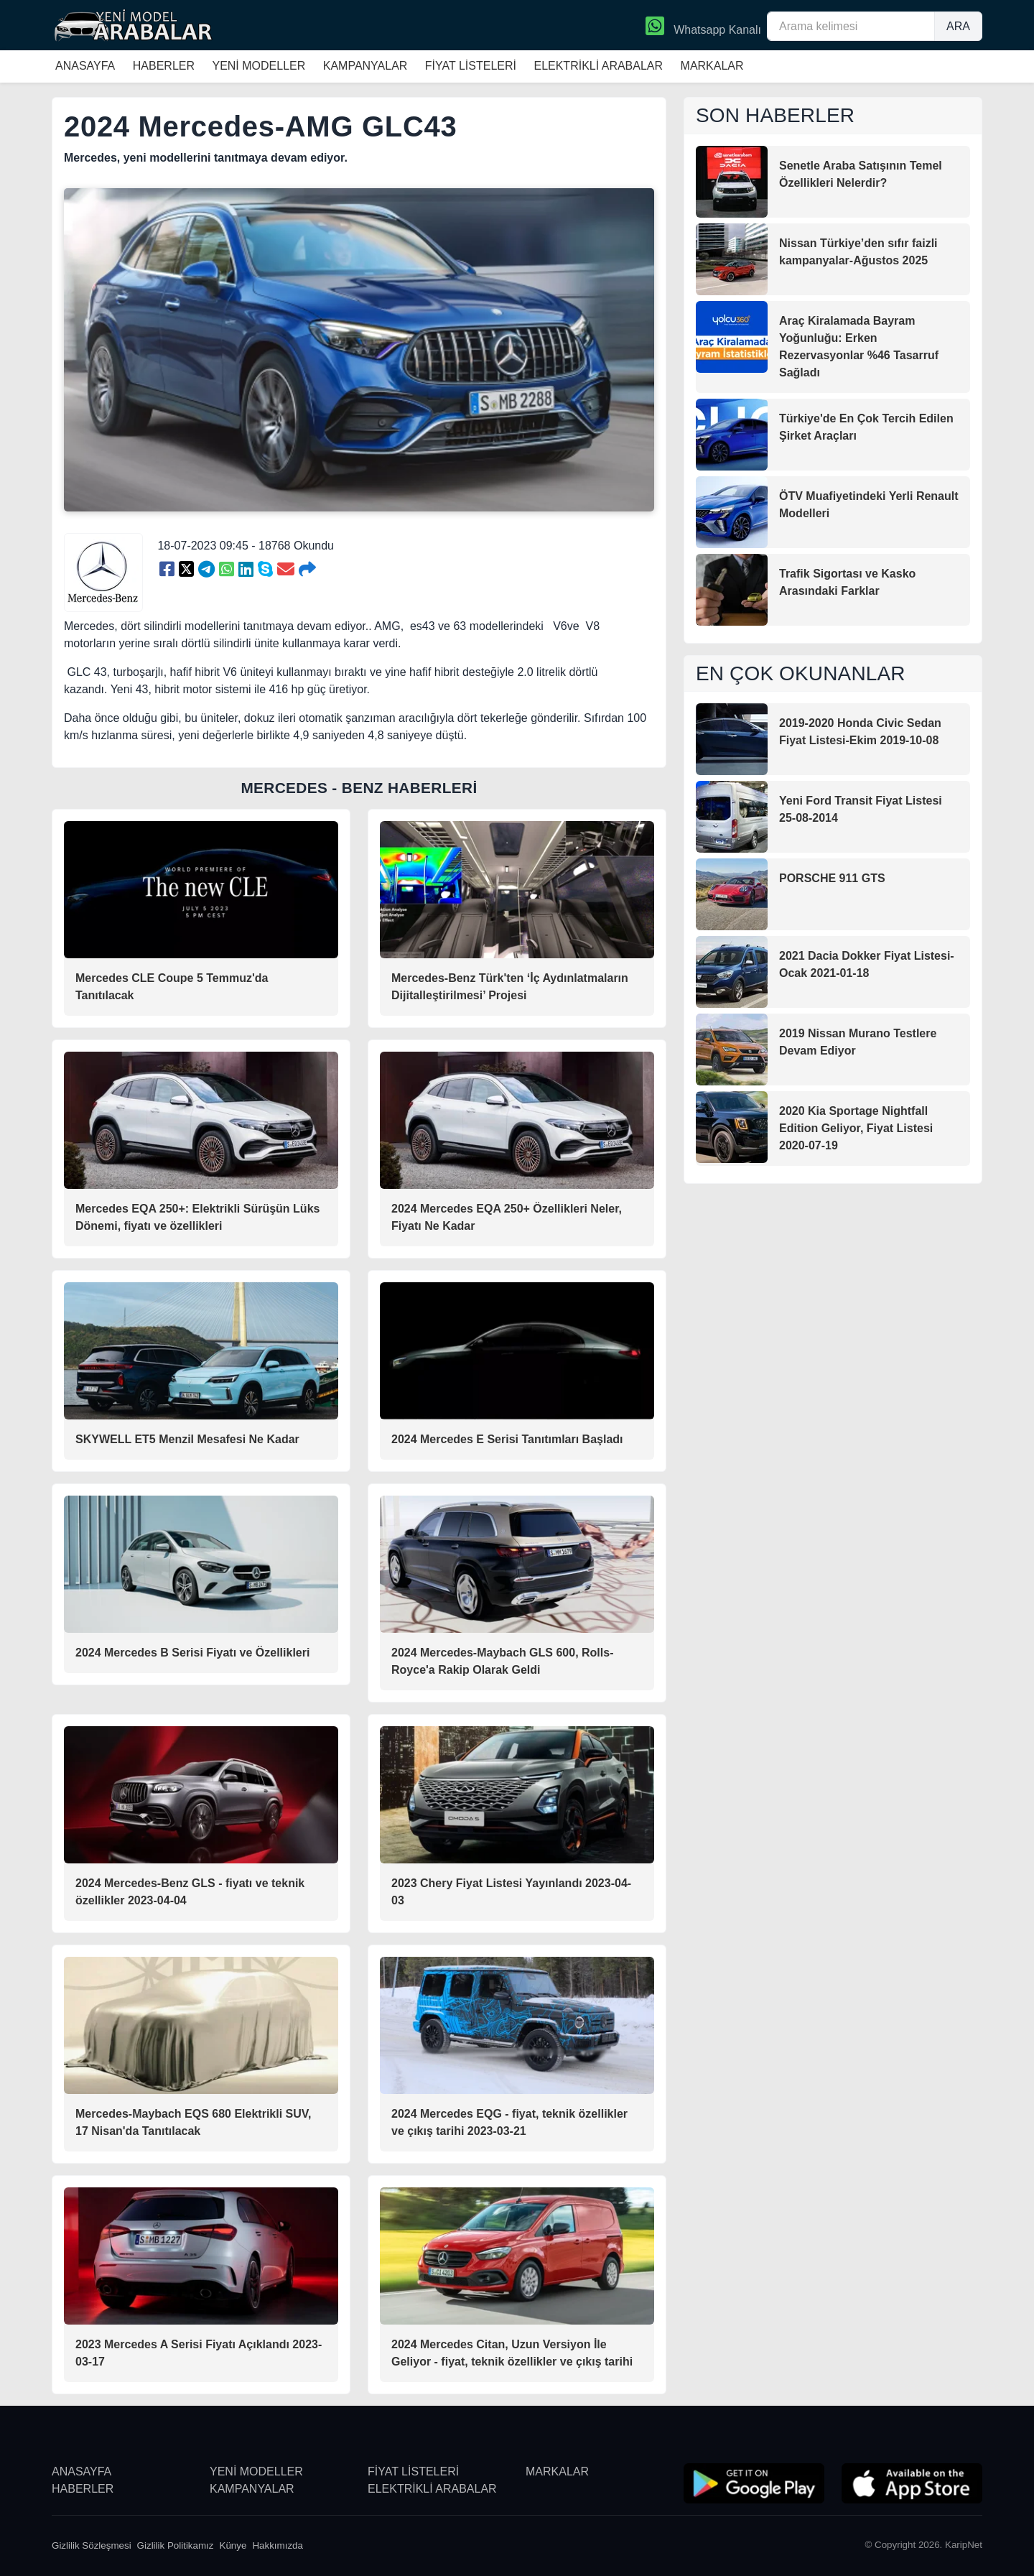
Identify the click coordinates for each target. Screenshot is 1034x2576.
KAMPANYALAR (365, 66)
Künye (233, 2545)
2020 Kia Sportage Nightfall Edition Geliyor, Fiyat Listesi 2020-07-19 (856, 1128)
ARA (958, 26)
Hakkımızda (277, 2545)
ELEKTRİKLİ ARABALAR (598, 66)
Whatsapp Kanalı (703, 27)
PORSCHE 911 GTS (832, 878)
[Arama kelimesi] (851, 26)
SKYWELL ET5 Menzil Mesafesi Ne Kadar (187, 1439)
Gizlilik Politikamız (175, 2545)
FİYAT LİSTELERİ (470, 66)
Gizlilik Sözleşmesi (91, 2545)
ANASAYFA (85, 66)
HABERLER (164, 66)
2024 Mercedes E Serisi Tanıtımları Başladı (507, 1439)
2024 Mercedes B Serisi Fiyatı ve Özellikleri (192, 1652)
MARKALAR (712, 66)
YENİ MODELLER (258, 66)
